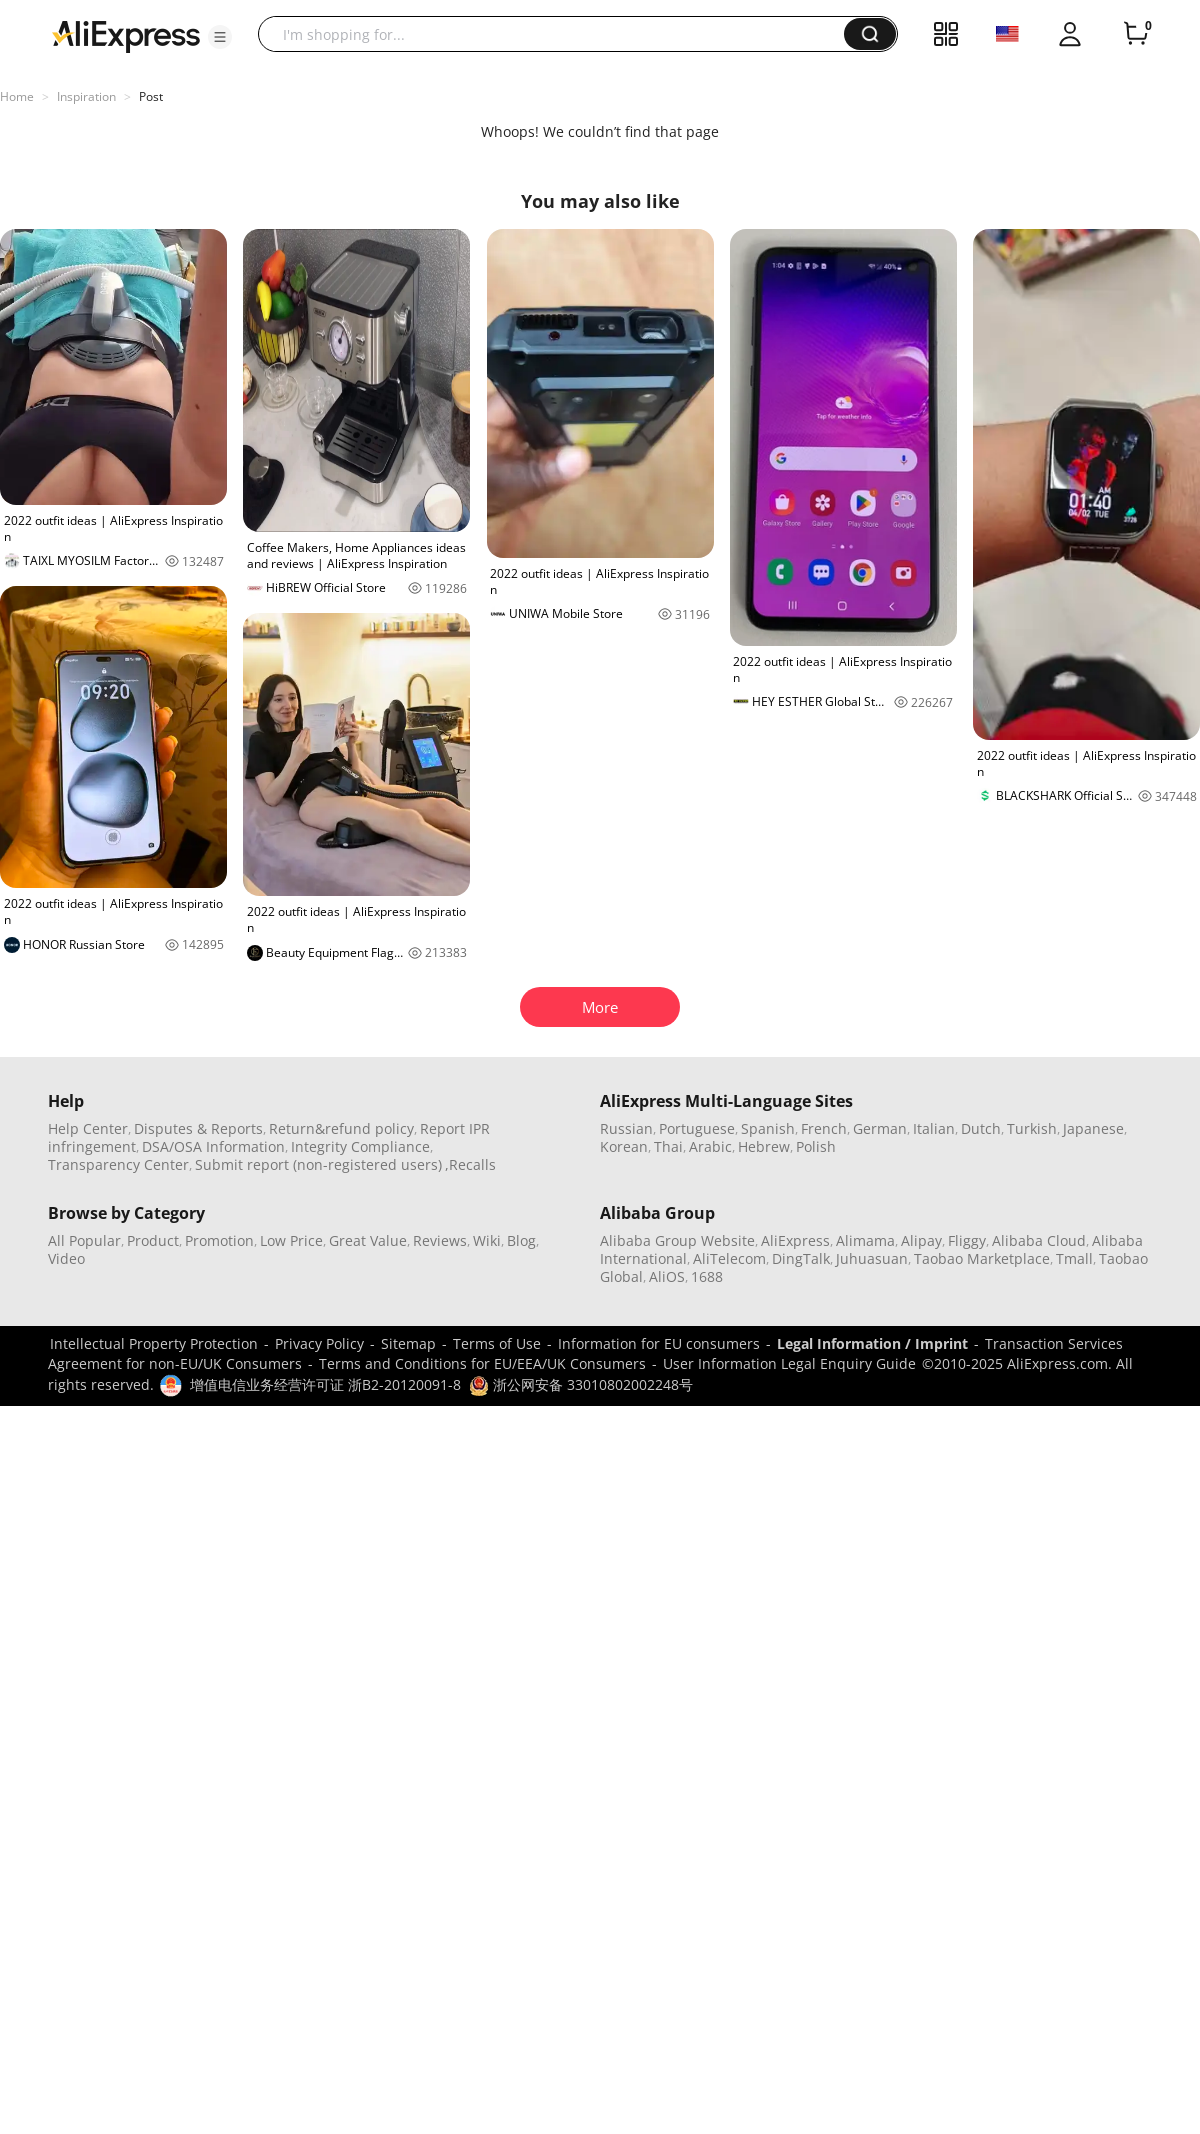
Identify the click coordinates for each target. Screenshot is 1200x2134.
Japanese (1093, 1128)
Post (151, 96)
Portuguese (697, 1128)
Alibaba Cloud (1039, 1240)
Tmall (1074, 1258)
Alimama (865, 1240)
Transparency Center (118, 1164)
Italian (934, 1128)
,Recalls (470, 1164)
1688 (707, 1276)
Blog (521, 1240)
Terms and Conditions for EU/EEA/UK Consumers (482, 1363)
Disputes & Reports (198, 1128)
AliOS (667, 1276)
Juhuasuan (872, 1258)
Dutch (981, 1128)
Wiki (487, 1240)
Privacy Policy (319, 1343)
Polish (816, 1146)
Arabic (710, 1146)
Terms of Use (497, 1343)
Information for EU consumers (659, 1343)
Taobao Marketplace (982, 1258)
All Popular (84, 1240)
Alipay (921, 1240)
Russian (626, 1128)
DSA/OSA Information (213, 1146)
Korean (624, 1146)
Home (17, 96)
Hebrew (764, 1146)
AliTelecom (729, 1258)
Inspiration (86, 96)
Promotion (219, 1240)
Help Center (88, 1128)
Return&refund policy (341, 1128)
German (880, 1128)
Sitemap (408, 1343)
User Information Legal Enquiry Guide (789, 1363)
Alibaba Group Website (677, 1240)
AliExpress (795, 1240)
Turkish (1032, 1128)
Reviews (440, 1240)
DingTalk (801, 1258)
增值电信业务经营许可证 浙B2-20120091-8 (325, 1384)
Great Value (368, 1240)
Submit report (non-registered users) (318, 1164)
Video (66, 1258)
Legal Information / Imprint (872, 1343)
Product (153, 1240)
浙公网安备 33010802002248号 (581, 1384)
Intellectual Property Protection (154, 1343)
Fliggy (967, 1240)
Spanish (768, 1128)
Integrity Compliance (360, 1146)
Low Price (291, 1240)
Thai (668, 1146)
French (824, 1128)
